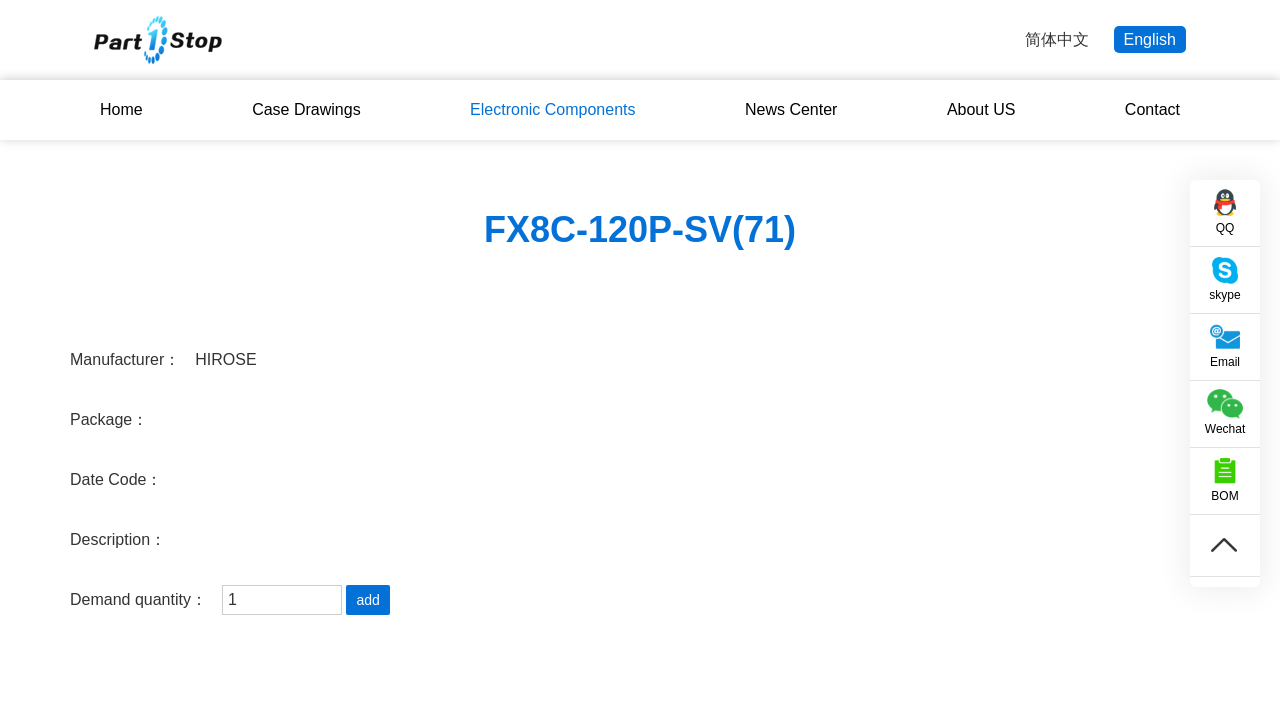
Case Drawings (306, 109)
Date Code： (116, 479)
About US (981, 109)
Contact (1152, 109)
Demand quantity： (138, 599)
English (1150, 39)
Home (121, 109)
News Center (791, 109)
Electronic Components (552, 109)
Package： (109, 419)
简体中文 (1057, 39)
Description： (118, 539)
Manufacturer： (125, 359)
